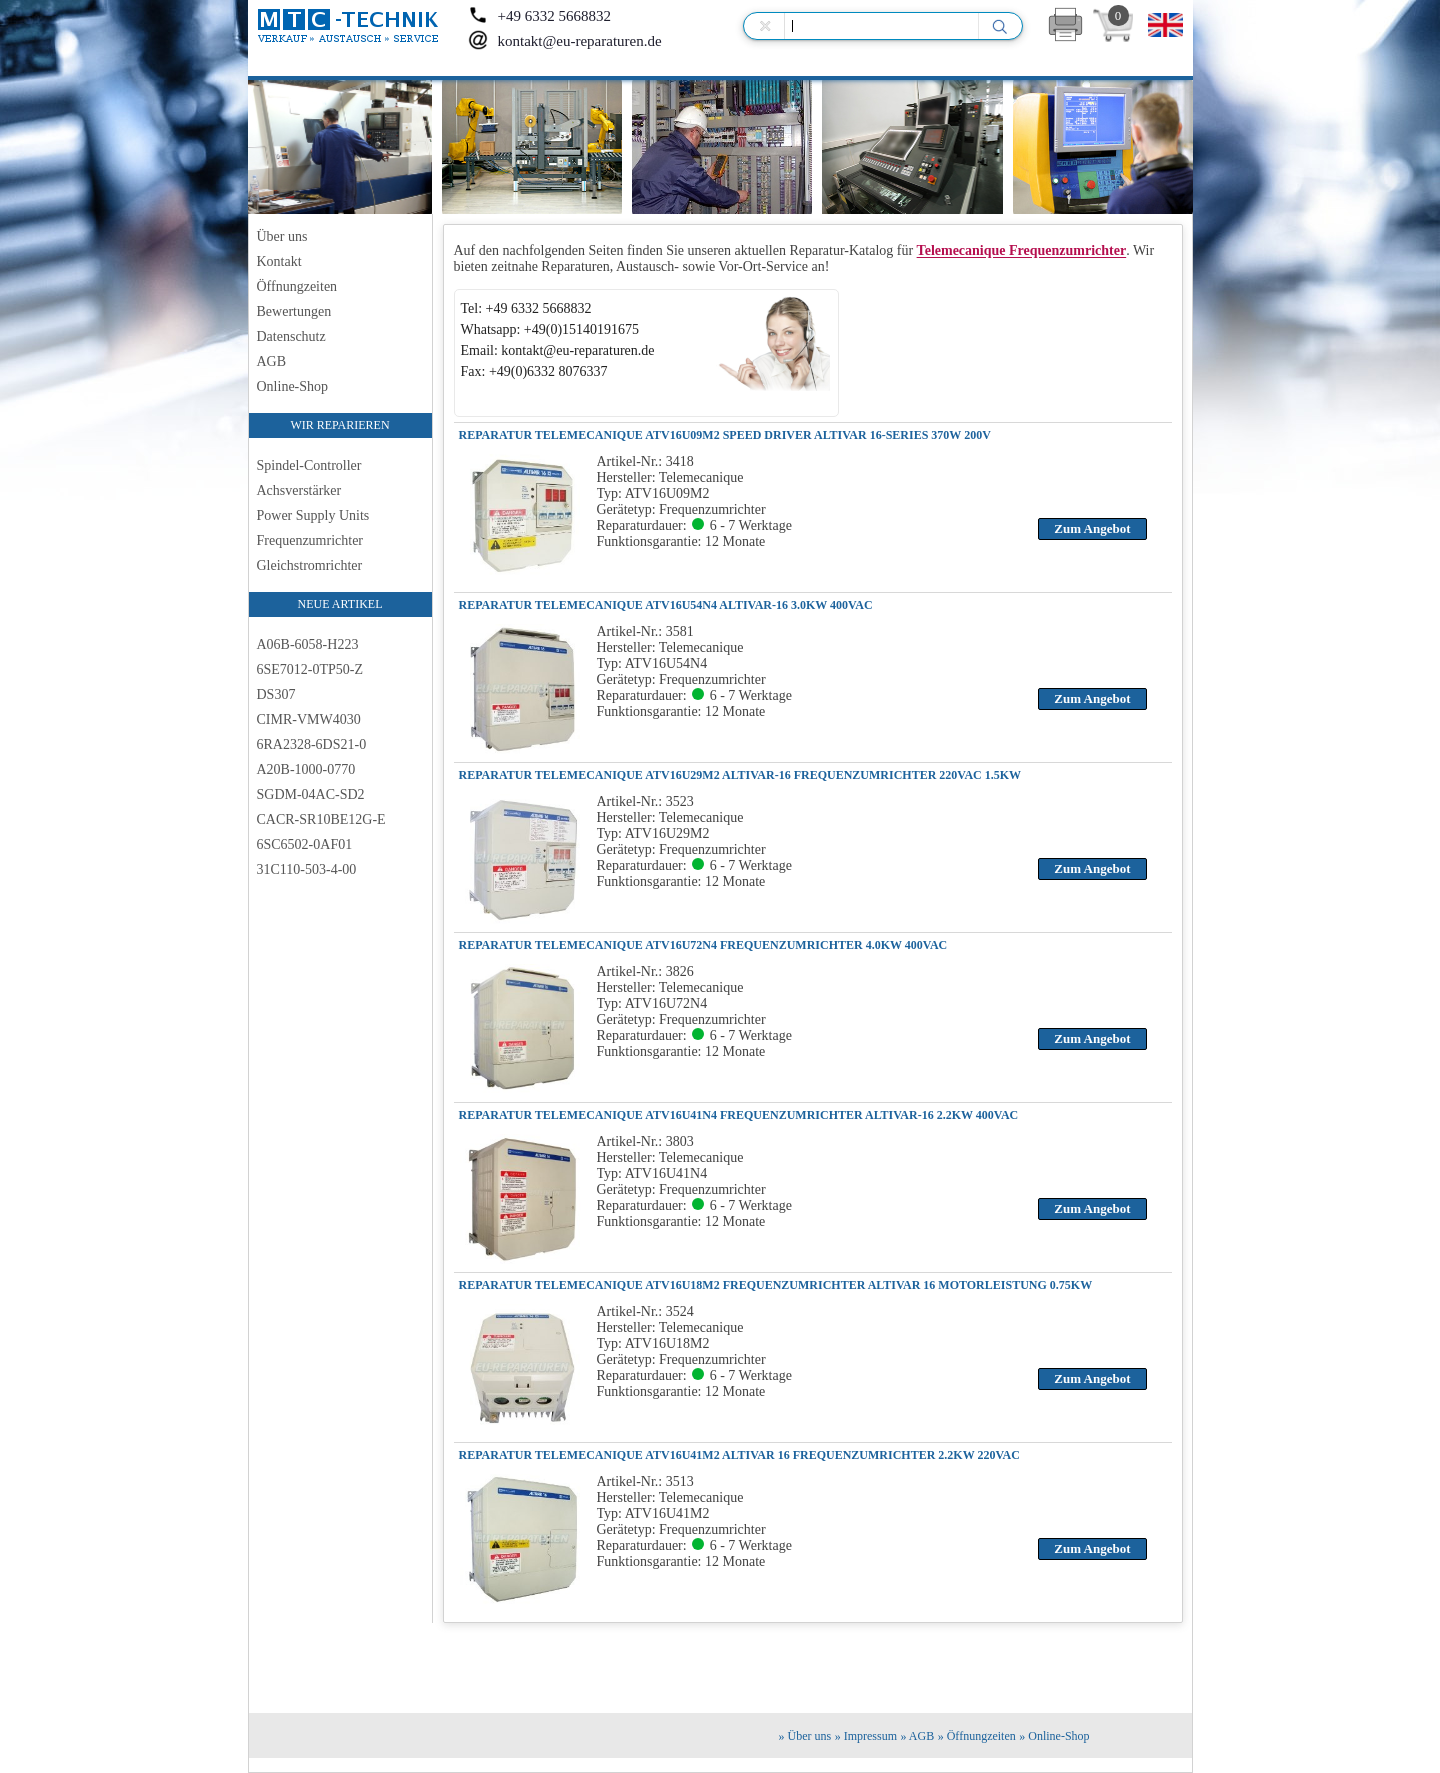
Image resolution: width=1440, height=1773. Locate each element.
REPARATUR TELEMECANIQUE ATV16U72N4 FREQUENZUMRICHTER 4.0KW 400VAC (703, 945)
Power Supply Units (313, 515)
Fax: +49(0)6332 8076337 (534, 371)
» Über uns (805, 1736)
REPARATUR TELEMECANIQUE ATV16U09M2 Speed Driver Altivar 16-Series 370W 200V (725, 435)
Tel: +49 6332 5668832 (526, 308)
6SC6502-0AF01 (305, 844)
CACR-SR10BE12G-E (321, 819)
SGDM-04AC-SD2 (311, 794)
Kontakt (279, 261)
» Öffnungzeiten (977, 1736)
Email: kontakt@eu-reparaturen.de (558, 350)
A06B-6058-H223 (308, 644)
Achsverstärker (299, 490)
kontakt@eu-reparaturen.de (565, 41)
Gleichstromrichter (310, 565)
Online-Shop (293, 386)
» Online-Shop (1054, 1736)
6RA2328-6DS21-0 (312, 744)
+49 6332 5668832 (539, 16)
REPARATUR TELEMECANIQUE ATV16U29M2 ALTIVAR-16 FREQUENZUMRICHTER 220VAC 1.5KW (740, 775)
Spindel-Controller (309, 465)
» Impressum (866, 1736)
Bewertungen (294, 311)
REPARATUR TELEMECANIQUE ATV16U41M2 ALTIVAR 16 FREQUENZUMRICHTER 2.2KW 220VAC (739, 1455)
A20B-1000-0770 (306, 769)
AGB (272, 361)
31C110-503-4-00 (307, 869)
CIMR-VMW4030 (309, 719)
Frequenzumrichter (310, 540)
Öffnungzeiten (297, 286)
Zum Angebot (1092, 528)
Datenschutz (291, 336)
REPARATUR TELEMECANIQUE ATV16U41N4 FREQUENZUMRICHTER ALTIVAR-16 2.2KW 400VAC (739, 1115)
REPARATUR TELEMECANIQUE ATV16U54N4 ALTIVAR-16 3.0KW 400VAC (666, 605)
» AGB (918, 1736)
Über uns (282, 236)
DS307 (276, 694)
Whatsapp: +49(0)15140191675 (550, 329)
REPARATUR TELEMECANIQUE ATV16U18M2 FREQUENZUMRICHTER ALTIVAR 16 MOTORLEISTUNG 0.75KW (776, 1285)
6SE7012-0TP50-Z (310, 669)
